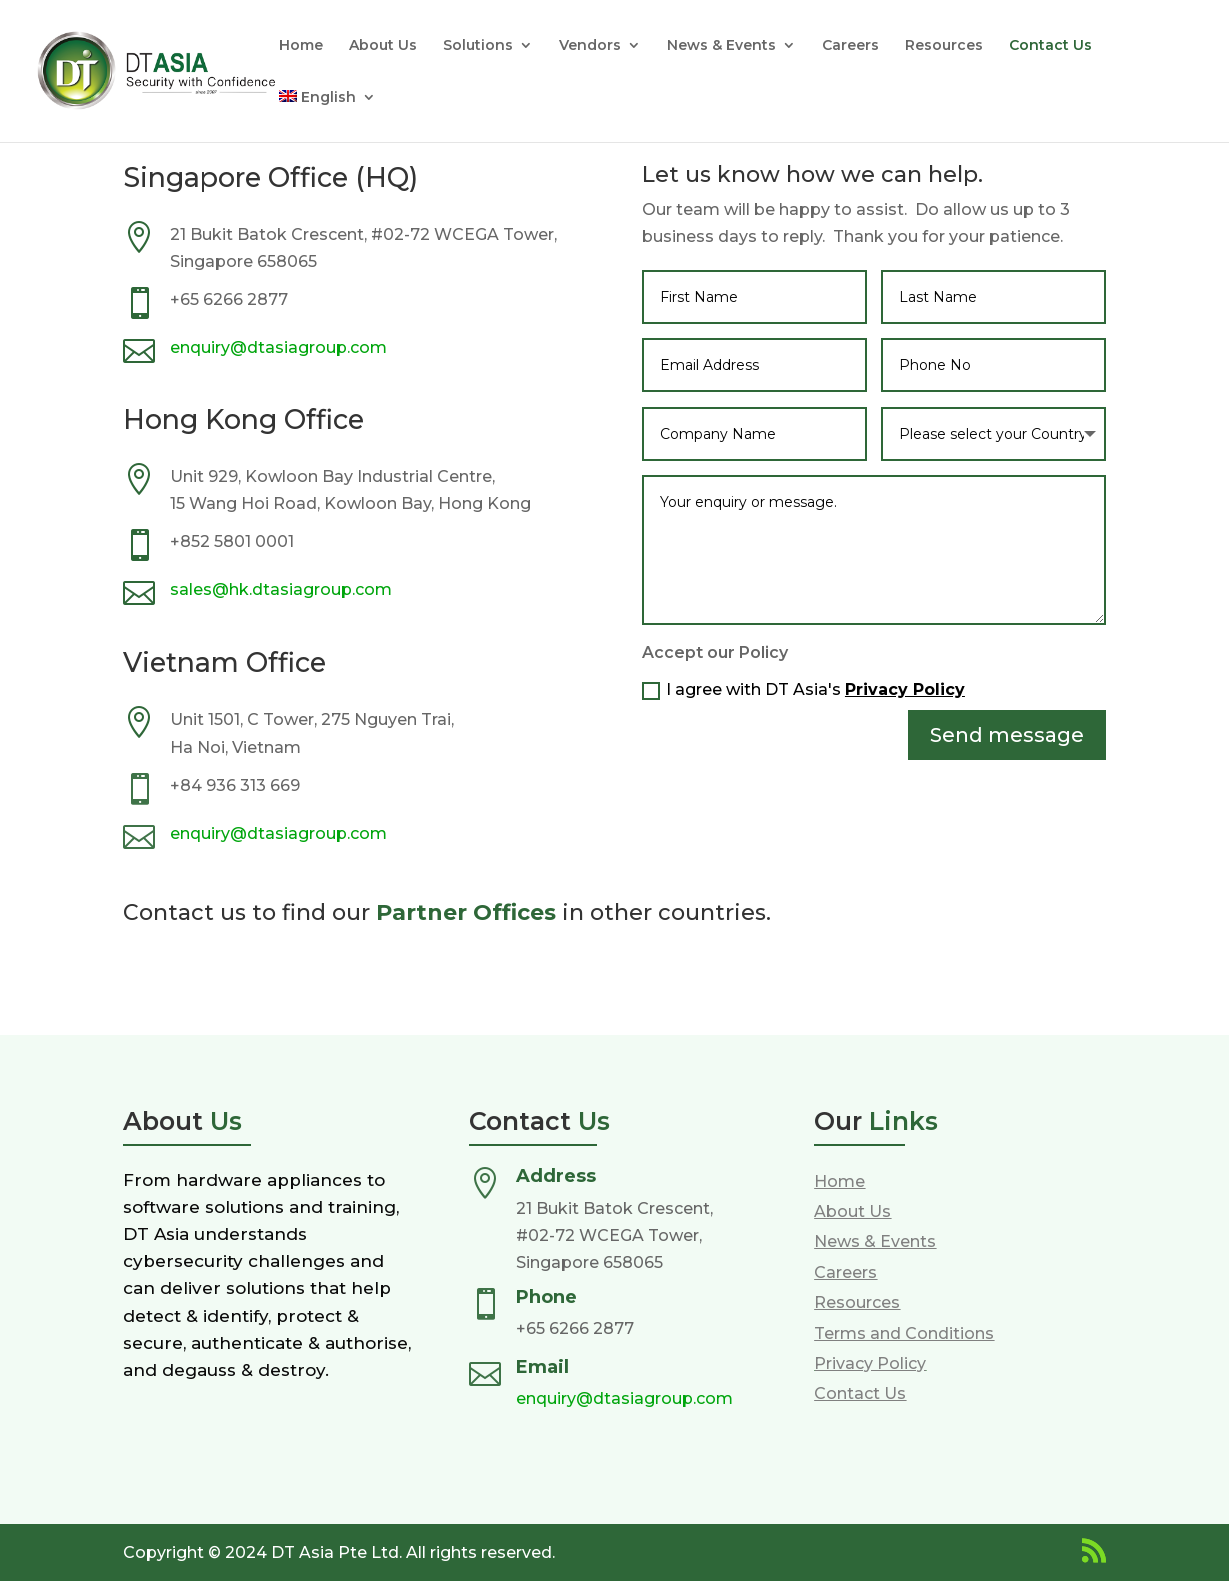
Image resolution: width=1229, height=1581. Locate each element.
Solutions (478, 46)
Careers (850, 46)
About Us (383, 46)
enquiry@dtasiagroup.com (278, 347)
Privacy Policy (905, 689)
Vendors (590, 46)
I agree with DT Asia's (803, 690)
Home (301, 46)
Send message (1007, 735)
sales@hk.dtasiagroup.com (281, 589)
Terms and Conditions (904, 1333)
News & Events (721, 46)
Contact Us (1050, 46)
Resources (944, 46)
